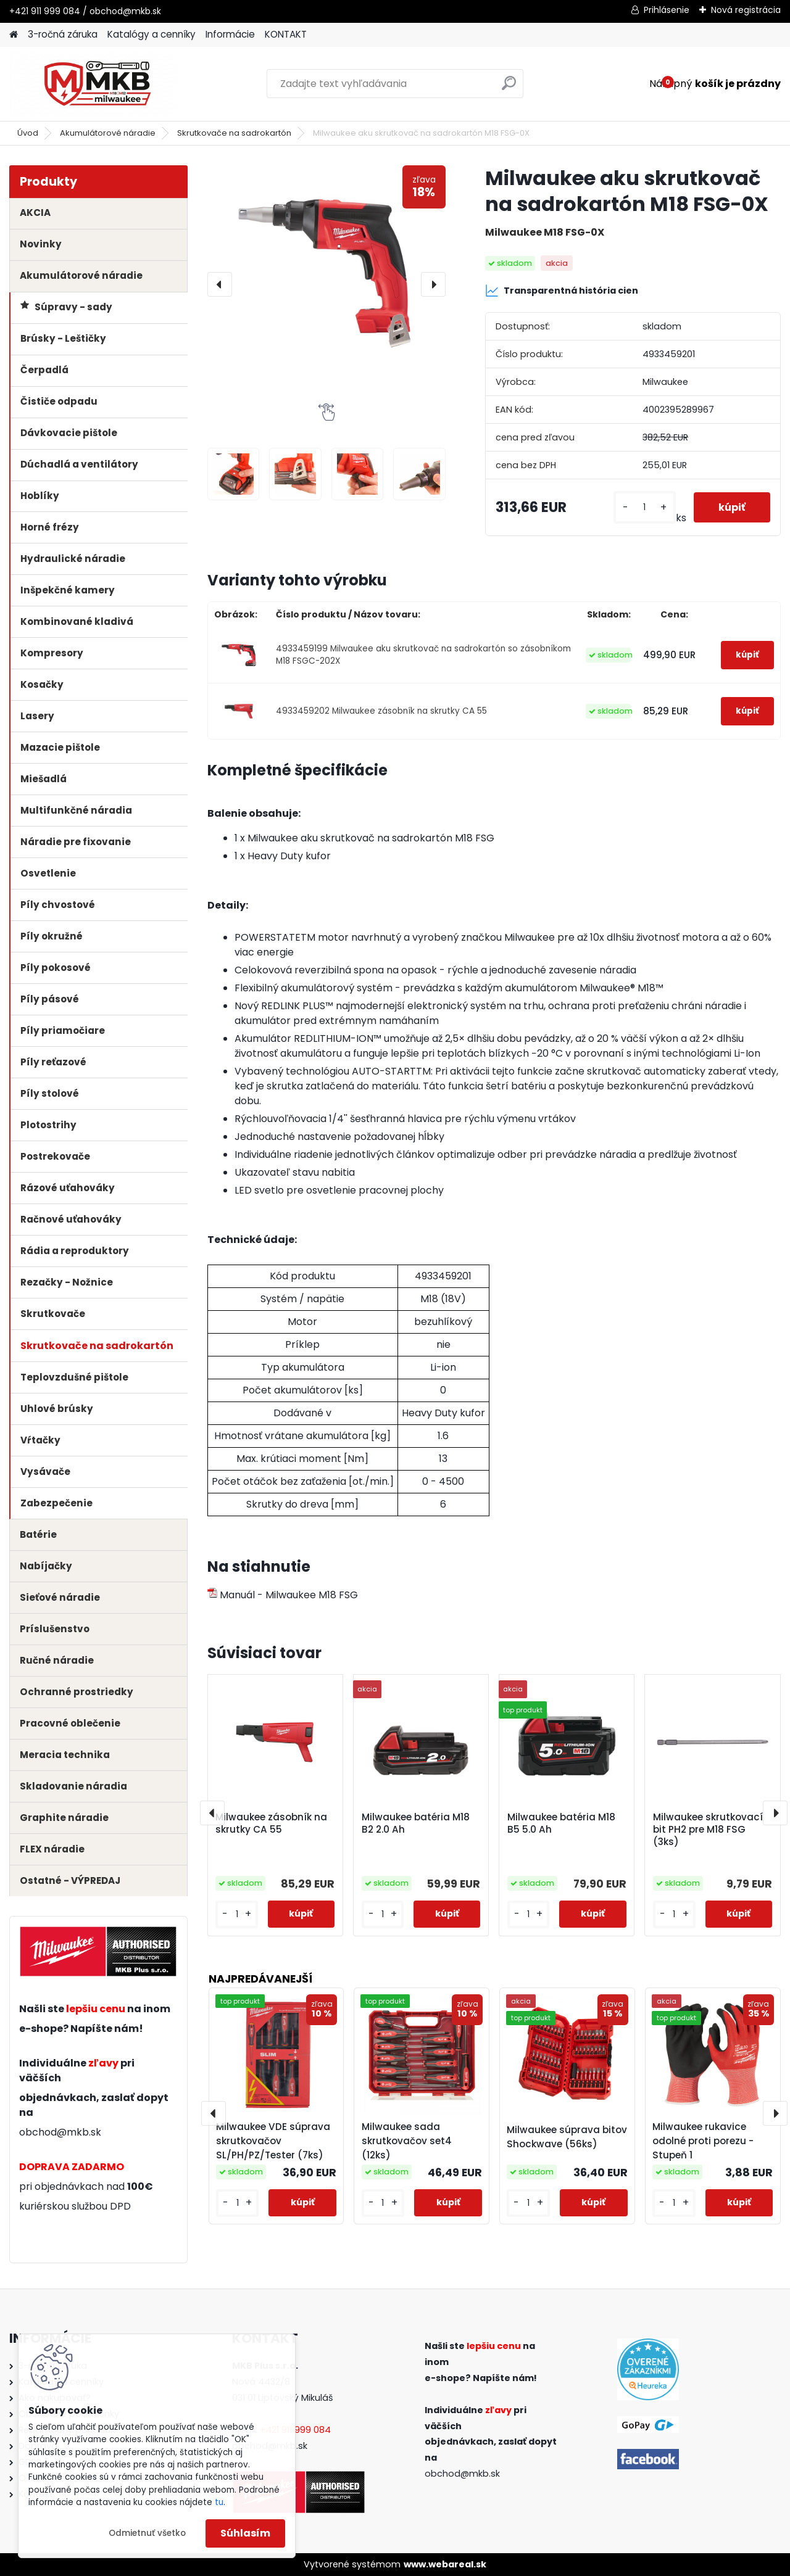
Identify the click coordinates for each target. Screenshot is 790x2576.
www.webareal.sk (445, 2564)
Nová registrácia (746, 10)
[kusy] (644, 507)
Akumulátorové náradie (108, 133)
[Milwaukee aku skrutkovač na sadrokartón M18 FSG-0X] (326, 284)
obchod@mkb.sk (60, 2132)
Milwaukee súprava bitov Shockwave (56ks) (567, 2136)
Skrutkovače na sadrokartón (234, 133)
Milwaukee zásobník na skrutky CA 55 (271, 1823)
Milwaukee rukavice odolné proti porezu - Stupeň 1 (703, 2140)
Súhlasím (245, 2533)
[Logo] (94, 84)
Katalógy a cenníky (151, 34)
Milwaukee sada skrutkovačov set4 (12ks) (407, 2140)
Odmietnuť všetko (147, 2533)
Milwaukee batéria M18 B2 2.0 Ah (416, 1823)
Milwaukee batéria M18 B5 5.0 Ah (561, 1823)
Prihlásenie (666, 10)
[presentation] (219, 284)
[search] (509, 88)
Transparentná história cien (561, 290)
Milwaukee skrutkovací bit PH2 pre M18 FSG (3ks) (708, 1829)
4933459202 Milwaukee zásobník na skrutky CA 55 (381, 711)
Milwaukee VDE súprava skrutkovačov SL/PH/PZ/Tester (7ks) (273, 2140)
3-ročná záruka (63, 34)
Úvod (27, 133)
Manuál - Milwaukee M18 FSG (282, 1595)
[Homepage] (13, 35)
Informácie (230, 34)
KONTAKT (286, 34)
